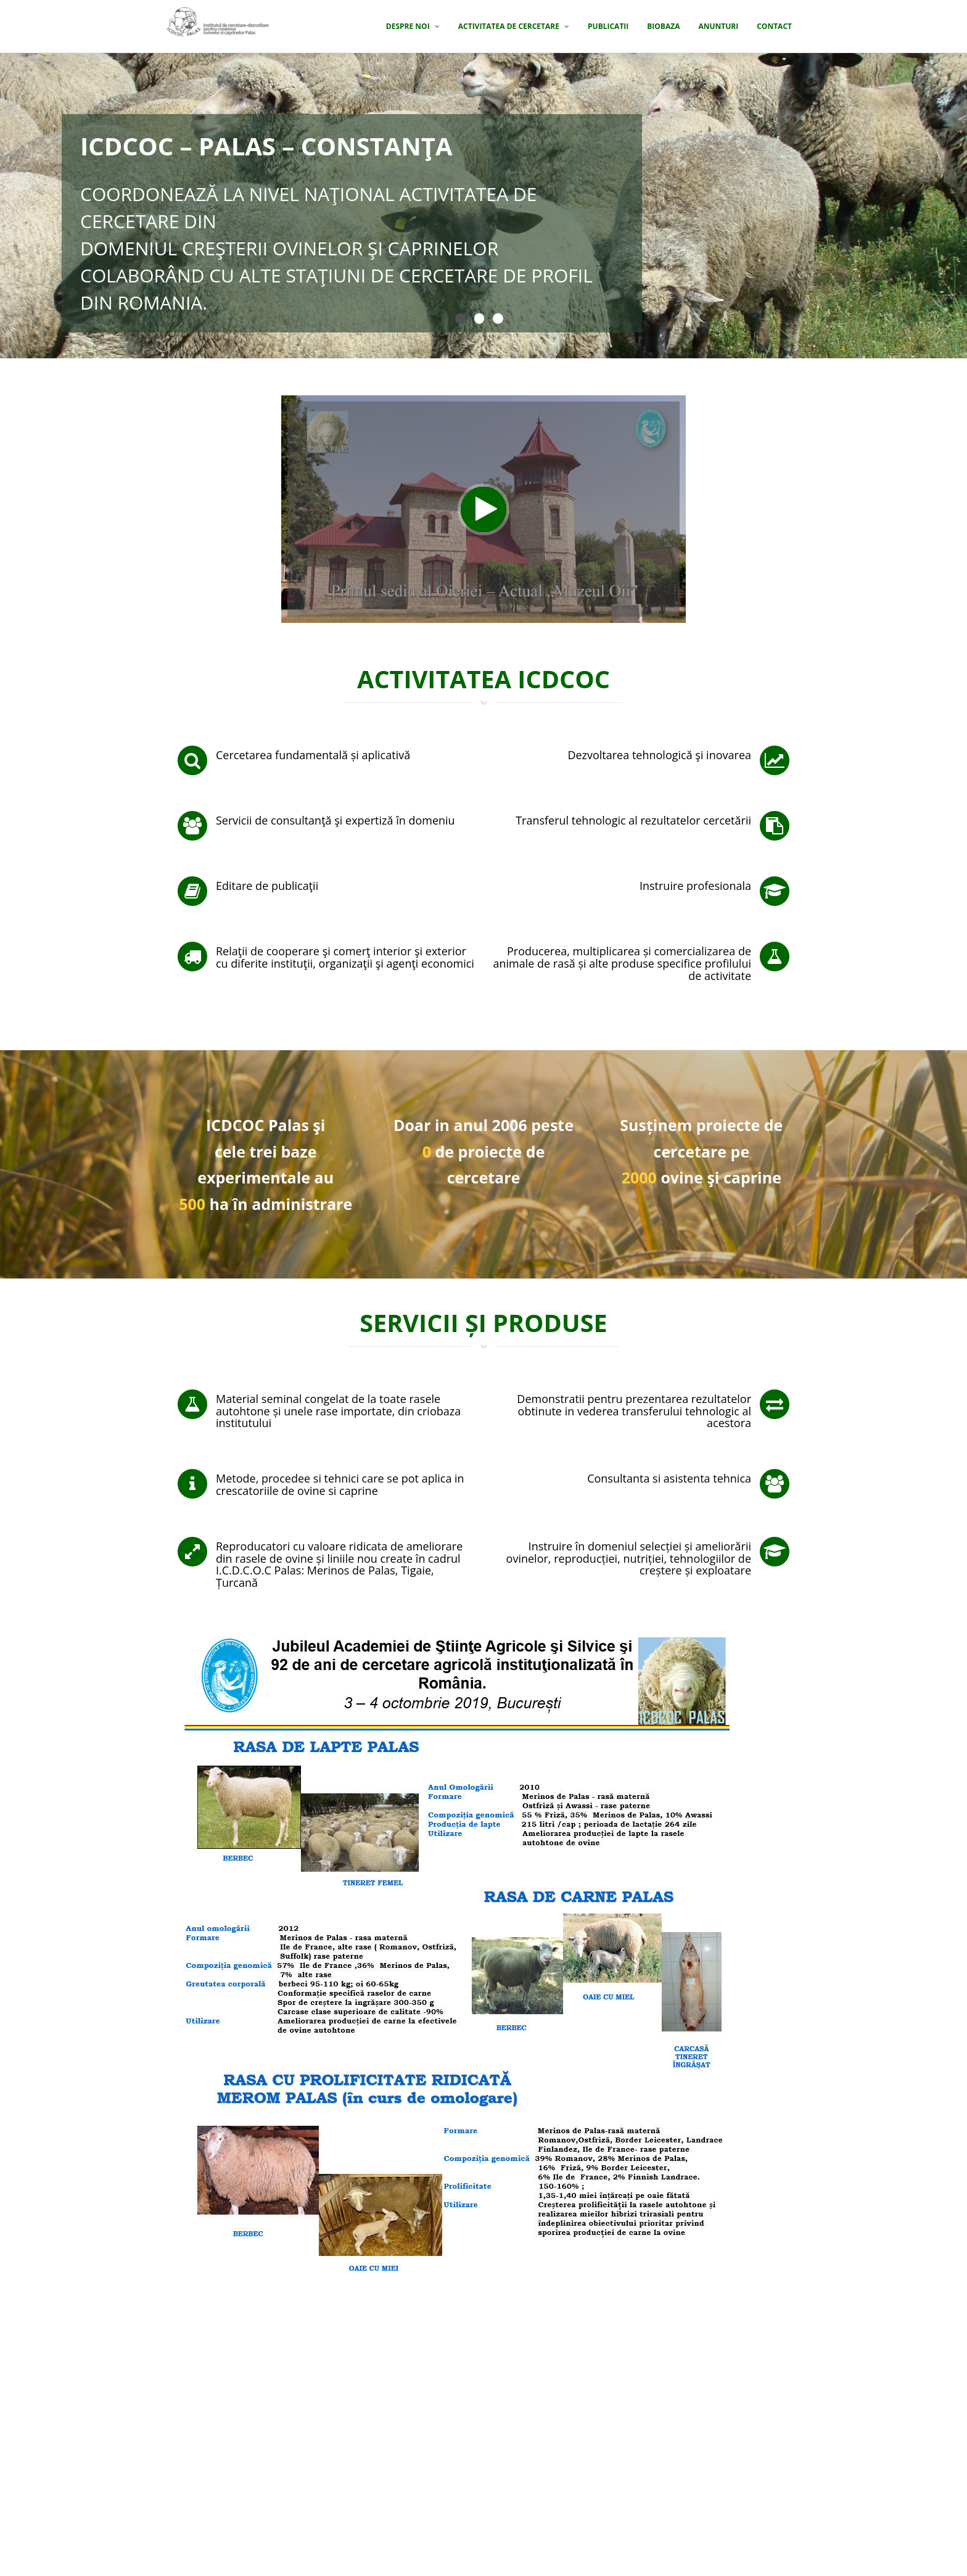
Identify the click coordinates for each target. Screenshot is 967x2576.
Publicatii (608, 26)
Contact (774, 26)
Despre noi (413, 26)
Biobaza (663, 26)
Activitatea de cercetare (513, 26)
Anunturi (718, 26)
